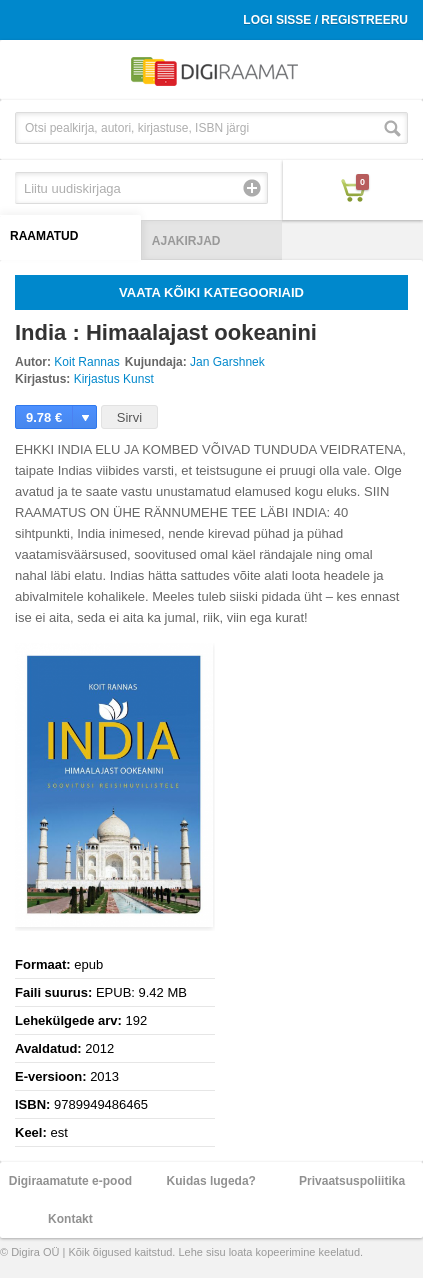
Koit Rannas (86, 362)
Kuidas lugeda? (211, 1181)
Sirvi (129, 417)
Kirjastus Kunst (114, 379)
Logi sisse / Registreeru (325, 20)
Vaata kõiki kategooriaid (211, 292)
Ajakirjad (186, 241)
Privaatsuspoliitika (352, 1181)
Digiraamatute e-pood (70, 1181)
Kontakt (70, 1219)
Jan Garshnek (227, 362)
